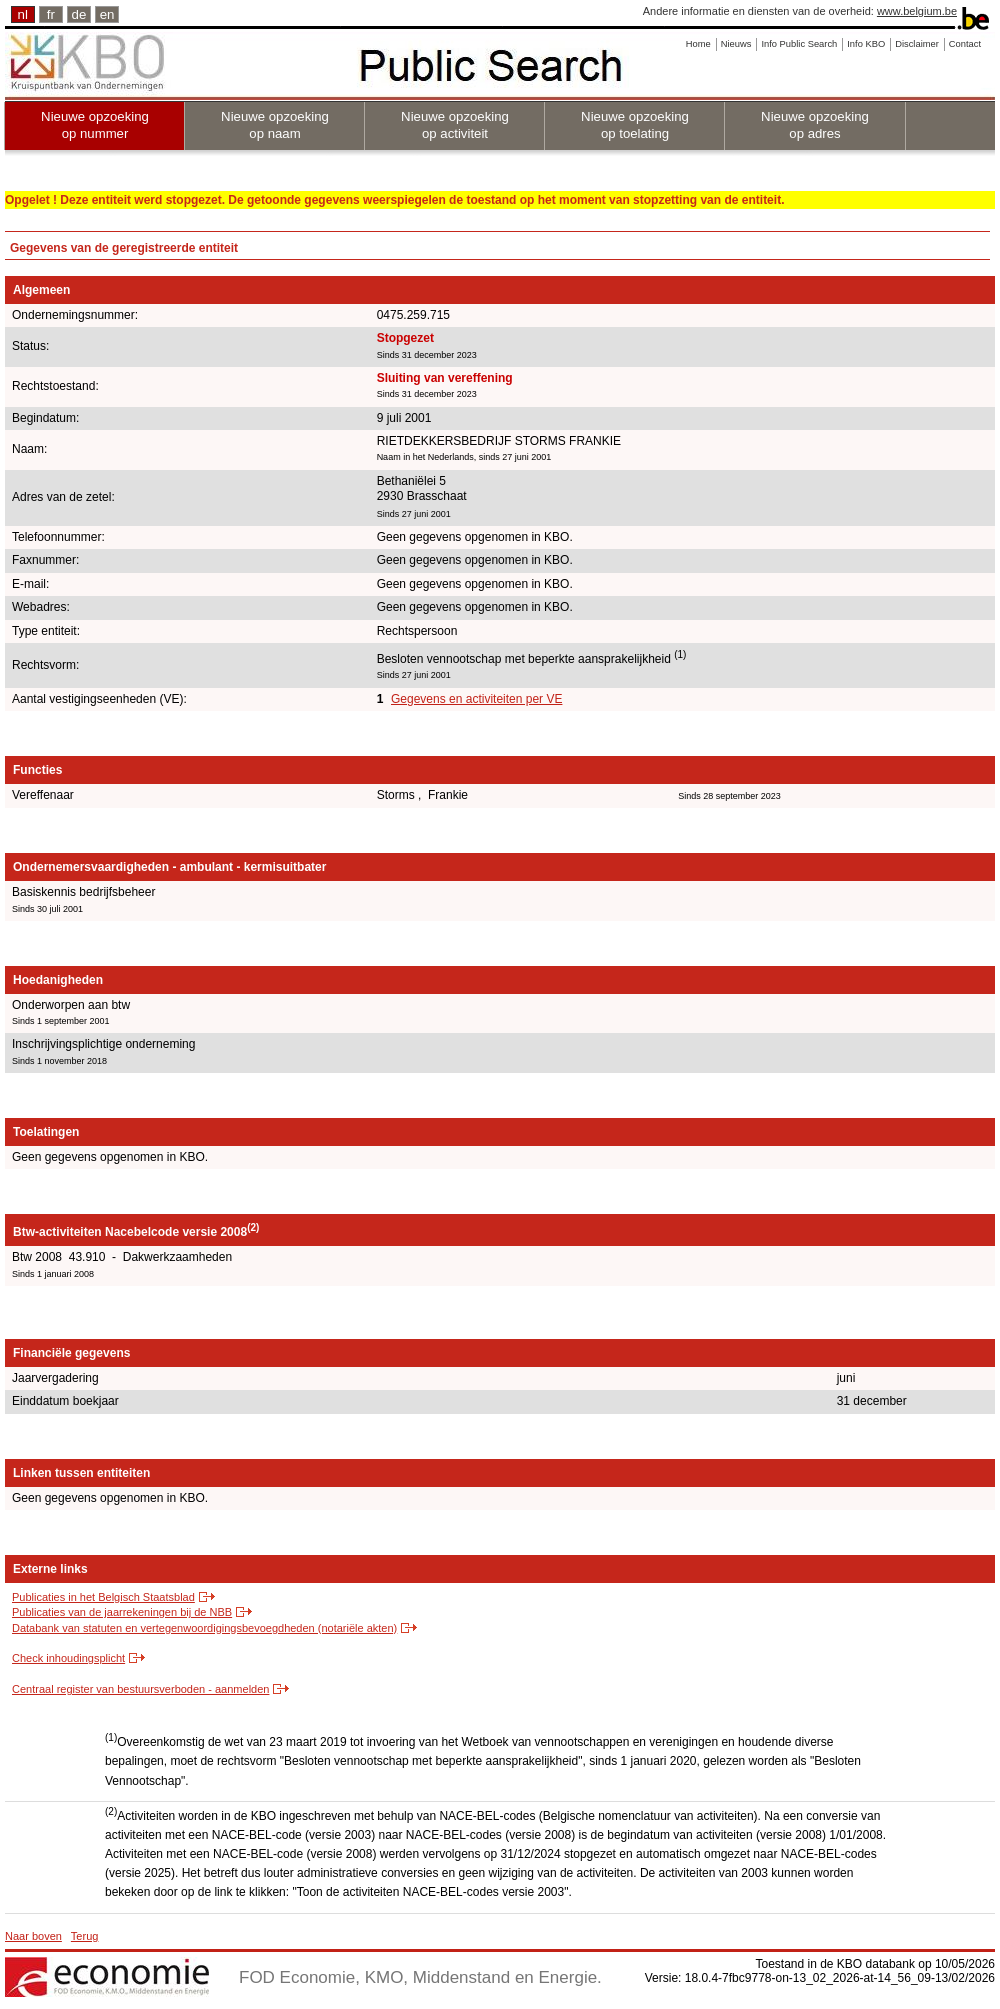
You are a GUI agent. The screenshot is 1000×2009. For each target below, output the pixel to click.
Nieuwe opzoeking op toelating (635, 125)
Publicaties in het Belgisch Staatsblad (103, 1597)
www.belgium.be (917, 11)
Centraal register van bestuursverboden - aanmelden (140, 1689)
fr (51, 14)
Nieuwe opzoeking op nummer (95, 125)
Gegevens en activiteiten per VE (476, 699)
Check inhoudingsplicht (68, 1658)
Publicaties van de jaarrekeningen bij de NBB (122, 1612)
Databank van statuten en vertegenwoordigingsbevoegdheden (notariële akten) (204, 1628)
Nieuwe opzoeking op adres (815, 125)
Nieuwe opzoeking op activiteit (455, 125)
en (107, 14)
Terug (85, 1936)
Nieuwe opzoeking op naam (275, 125)
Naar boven (33, 1936)
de (79, 14)
